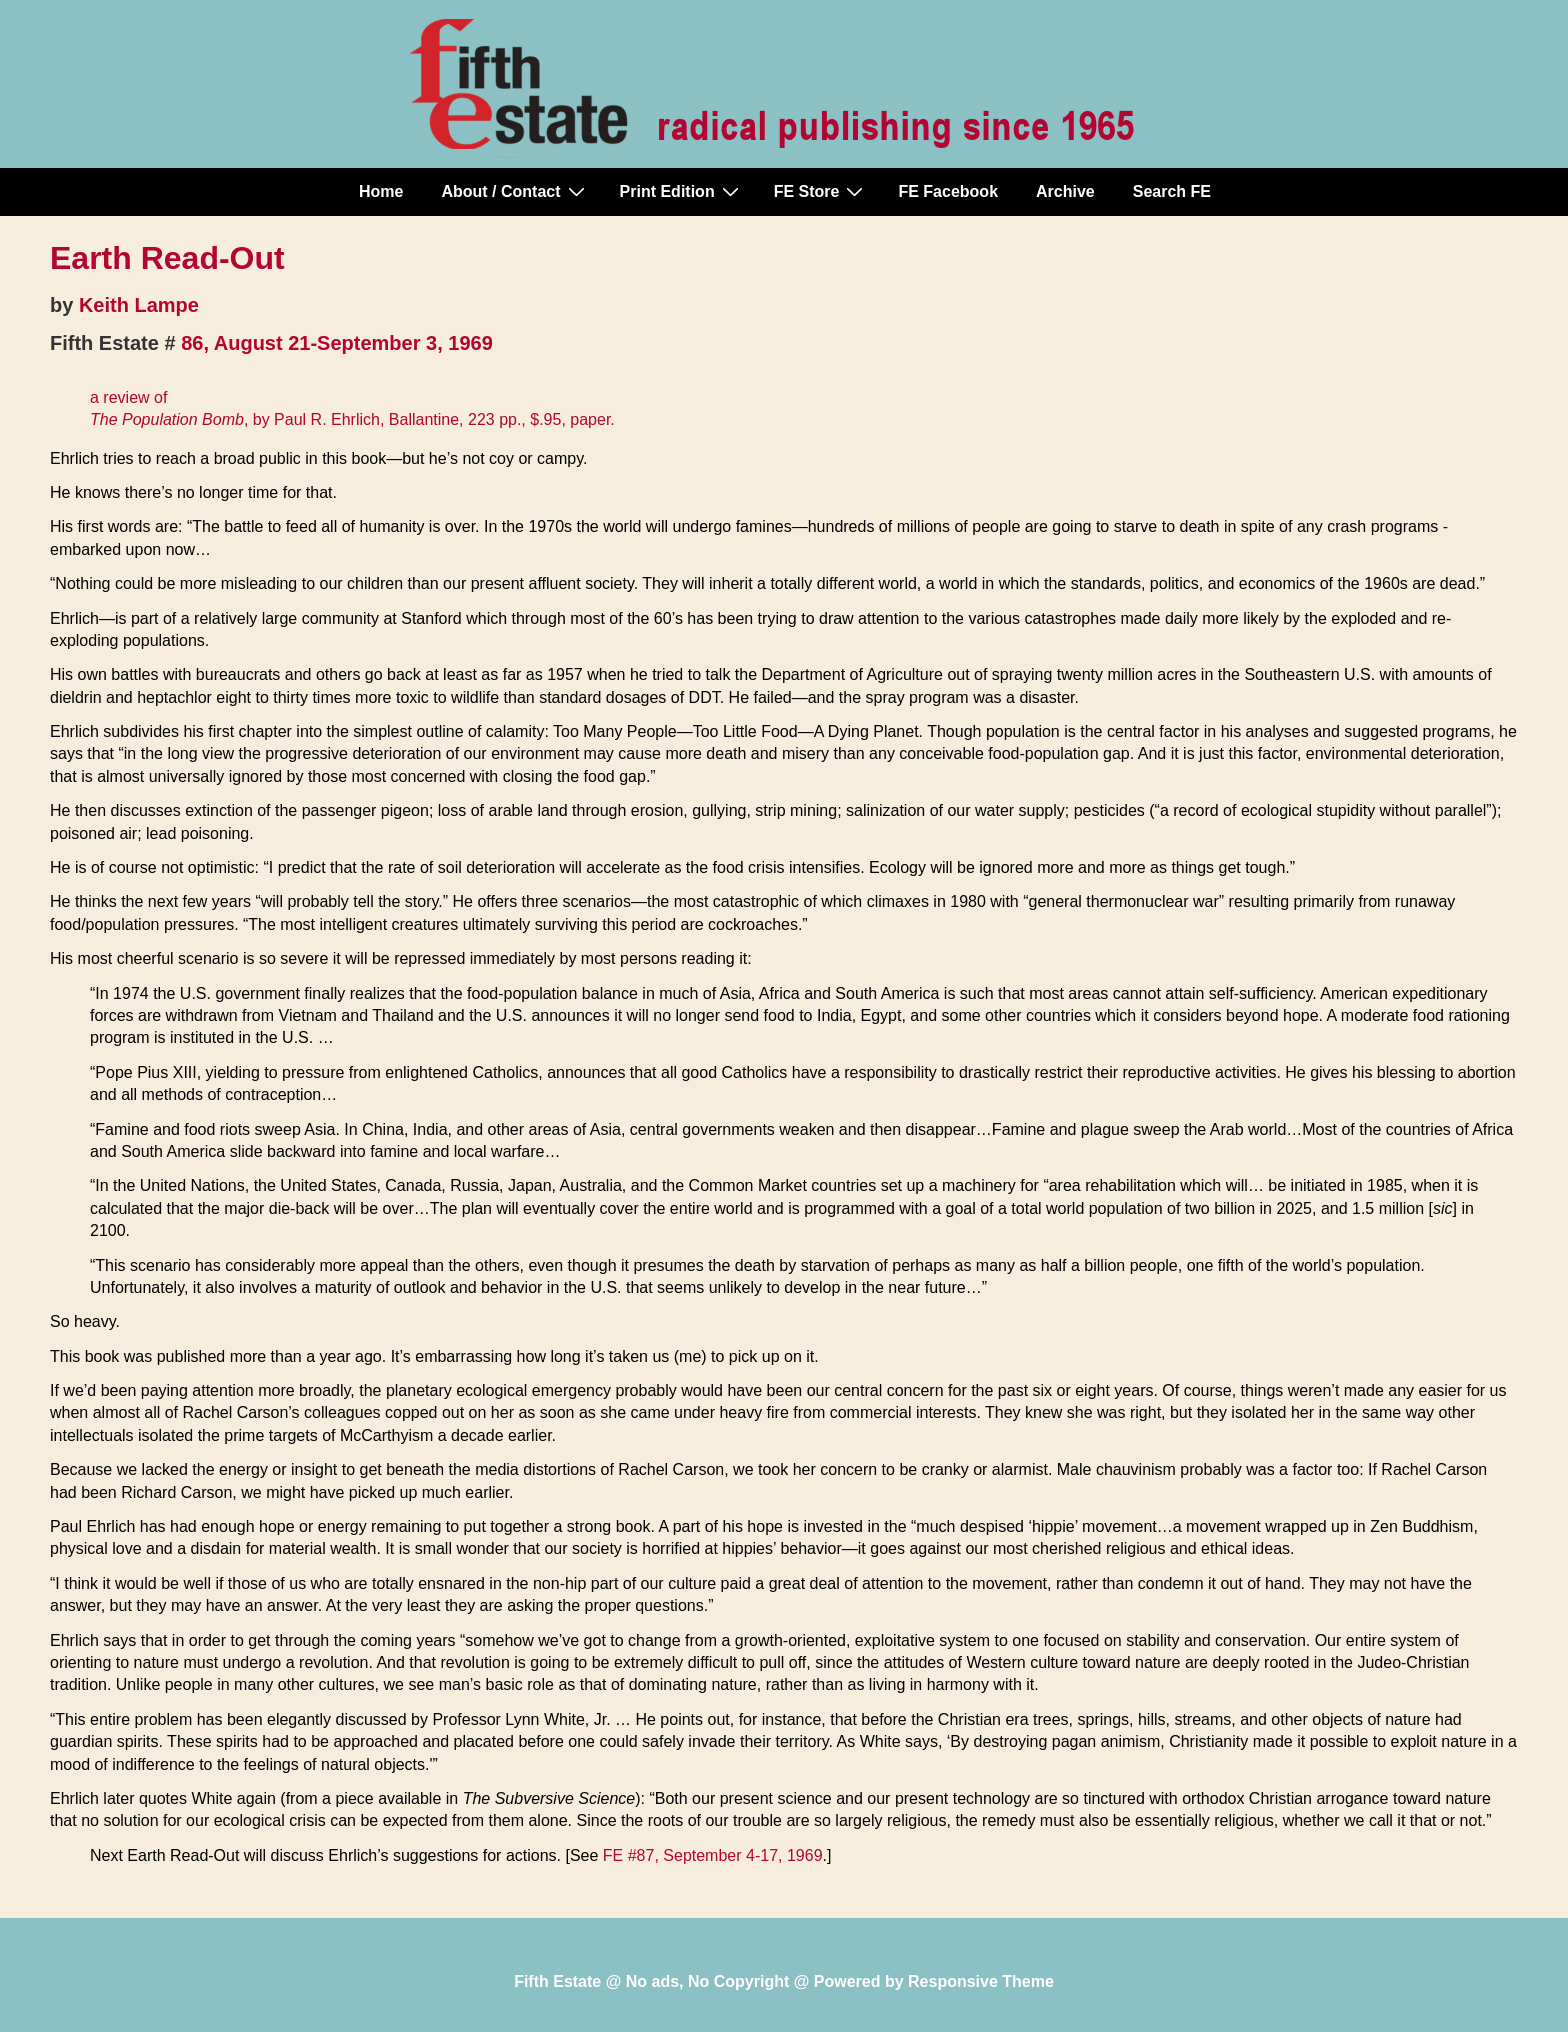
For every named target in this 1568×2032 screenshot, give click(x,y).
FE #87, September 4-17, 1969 (713, 1855)
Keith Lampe (139, 305)
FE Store (821, 191)
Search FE (1172, 191)
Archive (1065, 191)
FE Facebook (948, 191)
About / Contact (515, 191)
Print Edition (682, 191)
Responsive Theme (981, 1981)
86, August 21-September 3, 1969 (337, 343)
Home (381, 191)
